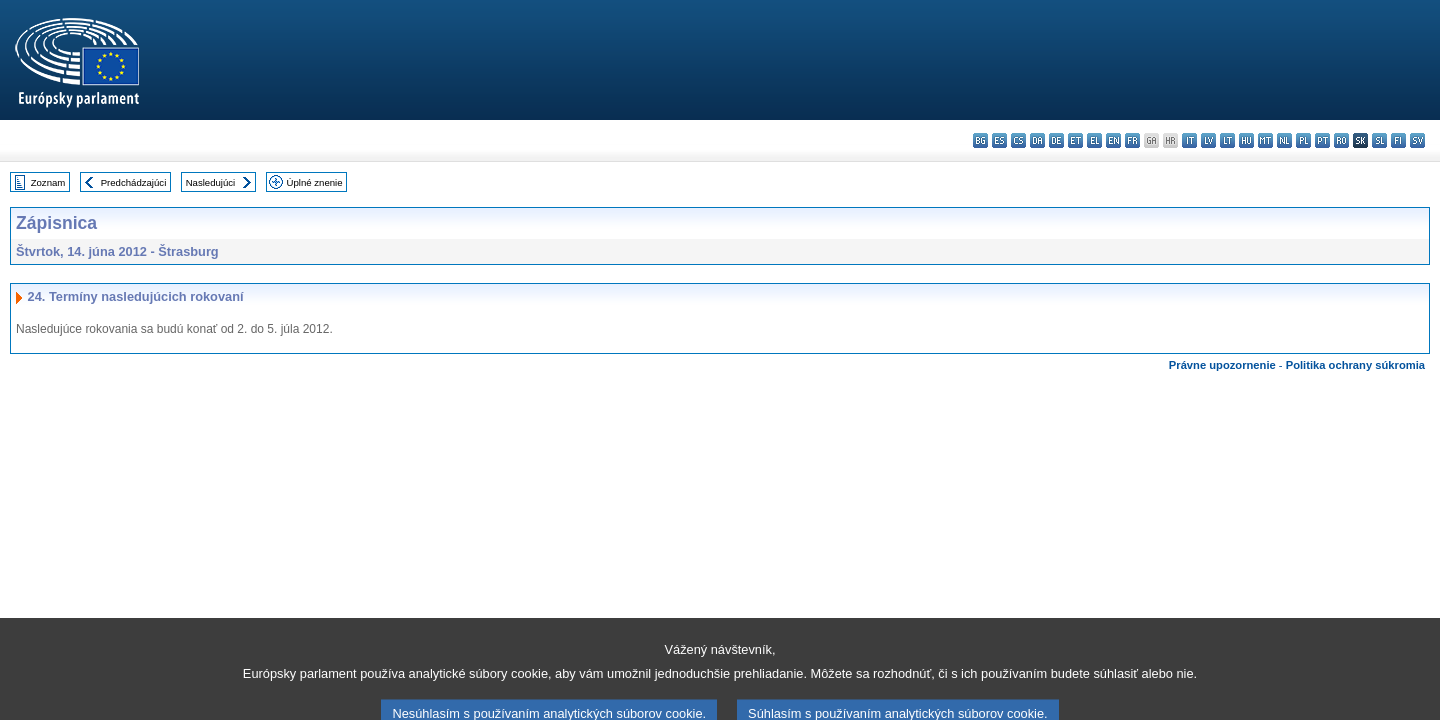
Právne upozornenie (1222, 365)
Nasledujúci (211, 182)
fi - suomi (1398, 140)
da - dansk (1037, 140)
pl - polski (1303, 140)
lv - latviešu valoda (1208, 140)
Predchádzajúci (134, 182)
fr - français (1132, 140)
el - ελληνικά (1094, 140)
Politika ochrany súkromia (1355, 365)
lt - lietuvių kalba (1227, 140)
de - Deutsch (1056, 140)
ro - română (1341, 140)
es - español (999, 140)
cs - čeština (1018, 140)
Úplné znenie (315, 182)
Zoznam (48, 182)
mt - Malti (1265, 140)
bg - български (980, 140)
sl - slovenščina (1379, 140)
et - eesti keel (1075, 140)
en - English (1113, 140)
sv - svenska (1417, 140)
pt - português (1322, 140)
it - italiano (1189, 140)
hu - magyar (1246, 140)
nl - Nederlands (1284, 140)
